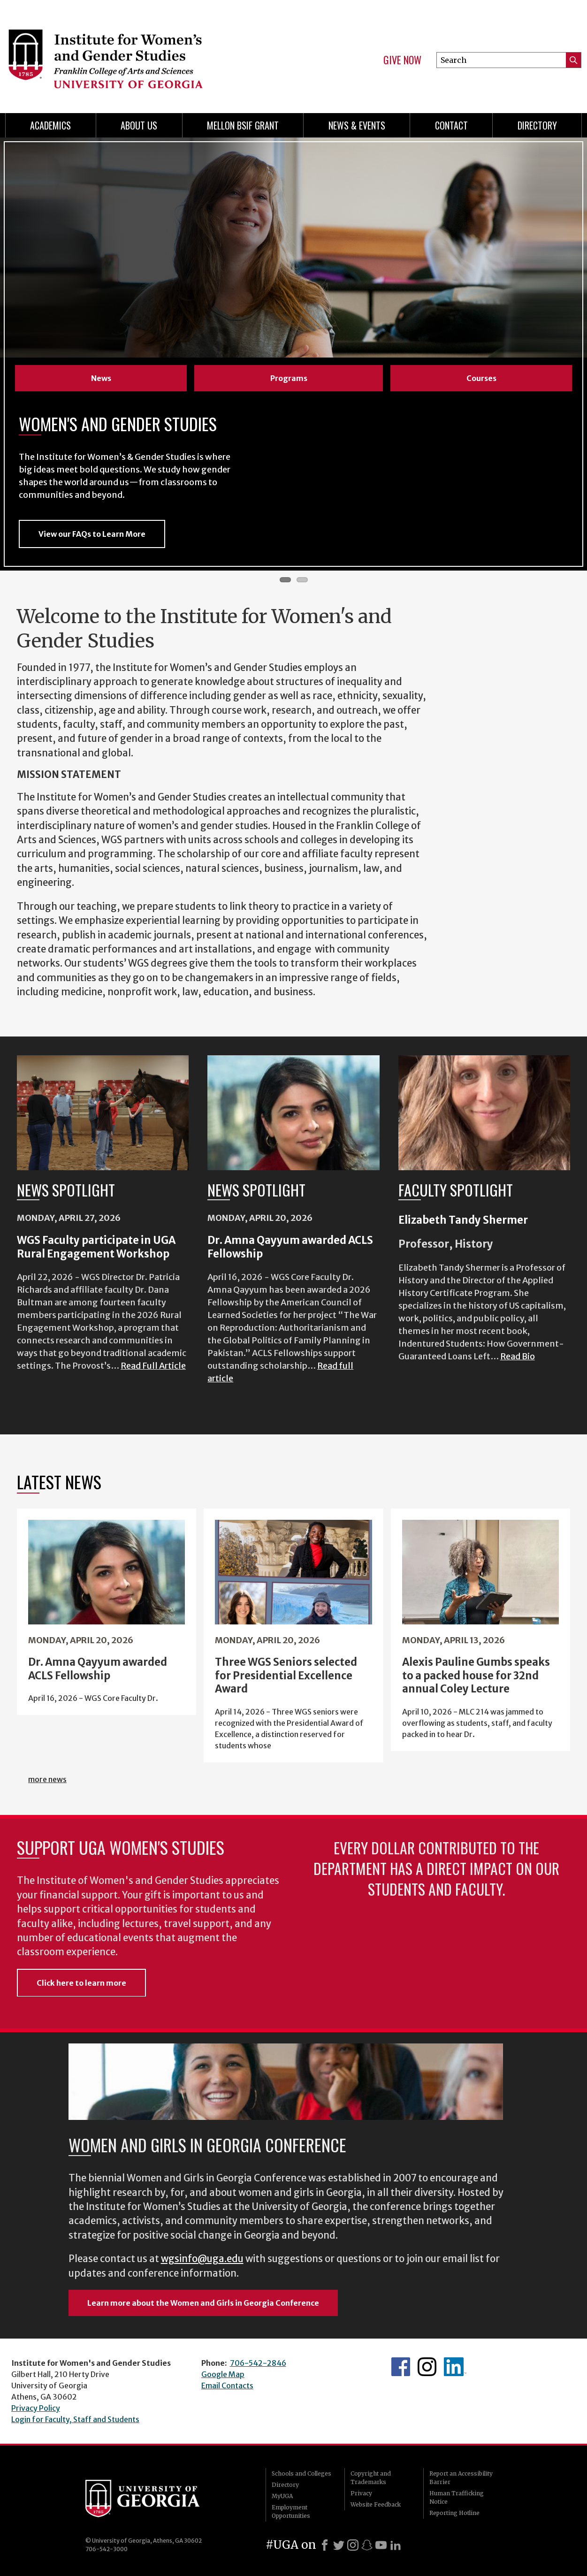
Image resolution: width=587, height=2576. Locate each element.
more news (47, 1779)
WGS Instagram (427, 2366)
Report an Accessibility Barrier (461, 2477)
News (101, 378)
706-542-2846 (258, 2363)
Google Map (222, 2374)
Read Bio (517, 1356)
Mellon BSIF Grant (243, 125)
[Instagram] (352, 2545)
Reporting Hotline (454, 2512)
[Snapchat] (367, 2545)
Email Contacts (227, 2385)
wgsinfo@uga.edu (202, 2259)
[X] (338, 2545)
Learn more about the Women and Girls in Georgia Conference (203, 2303)
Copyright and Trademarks (371, 2477)
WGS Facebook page (400, 2366)
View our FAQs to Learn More (91, 534)
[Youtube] (381, 2545)
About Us (139, 125)
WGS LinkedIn (455, 2366)
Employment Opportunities (291, 2511)
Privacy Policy (35, 2408)
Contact (451, 125)
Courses (481, 378)
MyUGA (282, 2496)
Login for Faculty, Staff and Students (75, 2419)
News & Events (356, 125)
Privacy (361, 2493)
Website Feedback (376, 2504)
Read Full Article (153, 1365)
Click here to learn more (81, 1983)
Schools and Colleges (301, 2473)
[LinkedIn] (395, 2545)
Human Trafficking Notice (456, 2497)
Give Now (402, 60)
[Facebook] (324, 2545)
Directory (537, 125)
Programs (288, 378)
